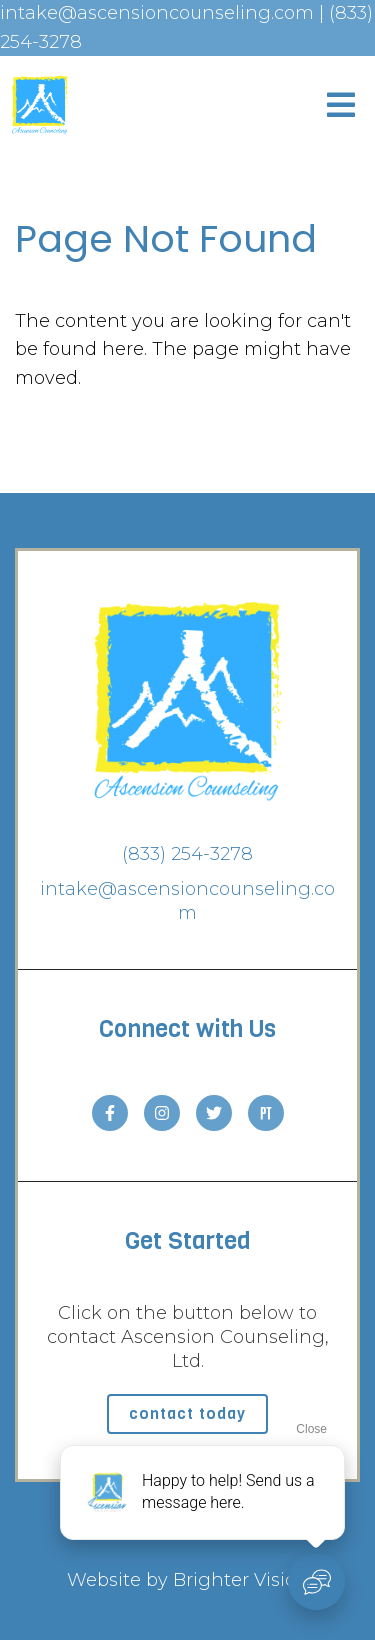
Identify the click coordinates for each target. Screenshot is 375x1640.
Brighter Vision (241, 1580)
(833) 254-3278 (187, 854)
